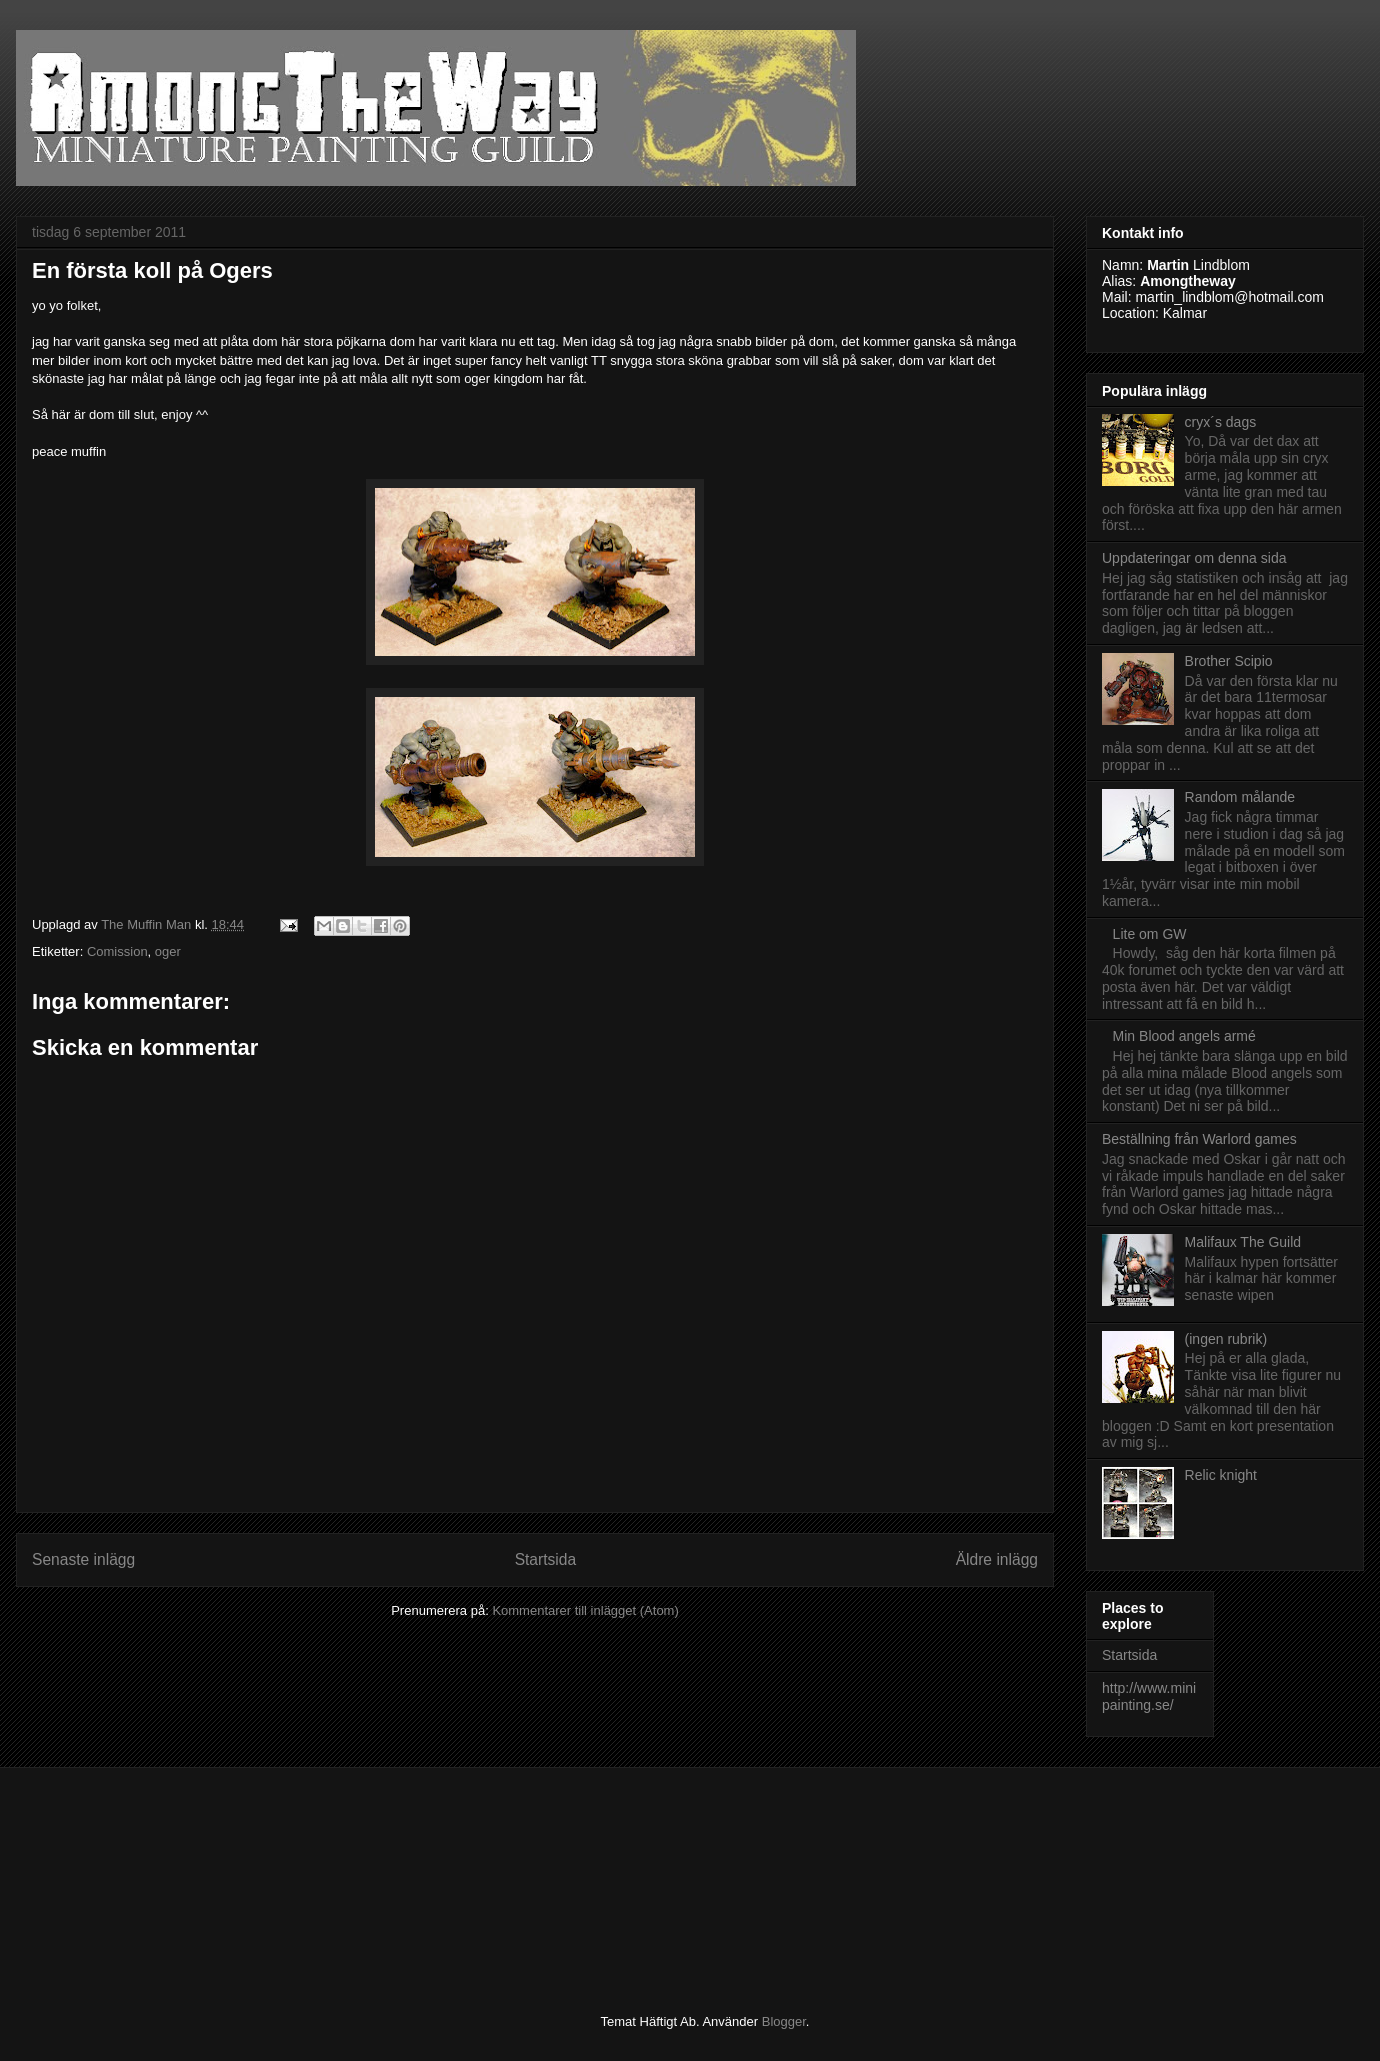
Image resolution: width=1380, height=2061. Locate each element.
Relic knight (1221, 1475)
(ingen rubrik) (1226, 1339)
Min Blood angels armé (1184, 1036)
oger (168, 951)
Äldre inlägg (997, 1559)
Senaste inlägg (83, 1559)
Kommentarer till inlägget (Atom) (585, 1610)
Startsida (546, 1559)
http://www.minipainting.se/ (1149, 1696)
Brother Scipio (1229, 661)
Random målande (1240, 797)
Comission (117, 951)
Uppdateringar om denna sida (1194, 558)
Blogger (784, 2021)
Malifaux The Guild (1243, 1242)
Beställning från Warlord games (1199, 1139)
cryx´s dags (1221, 422)
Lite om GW (1150, 934)
